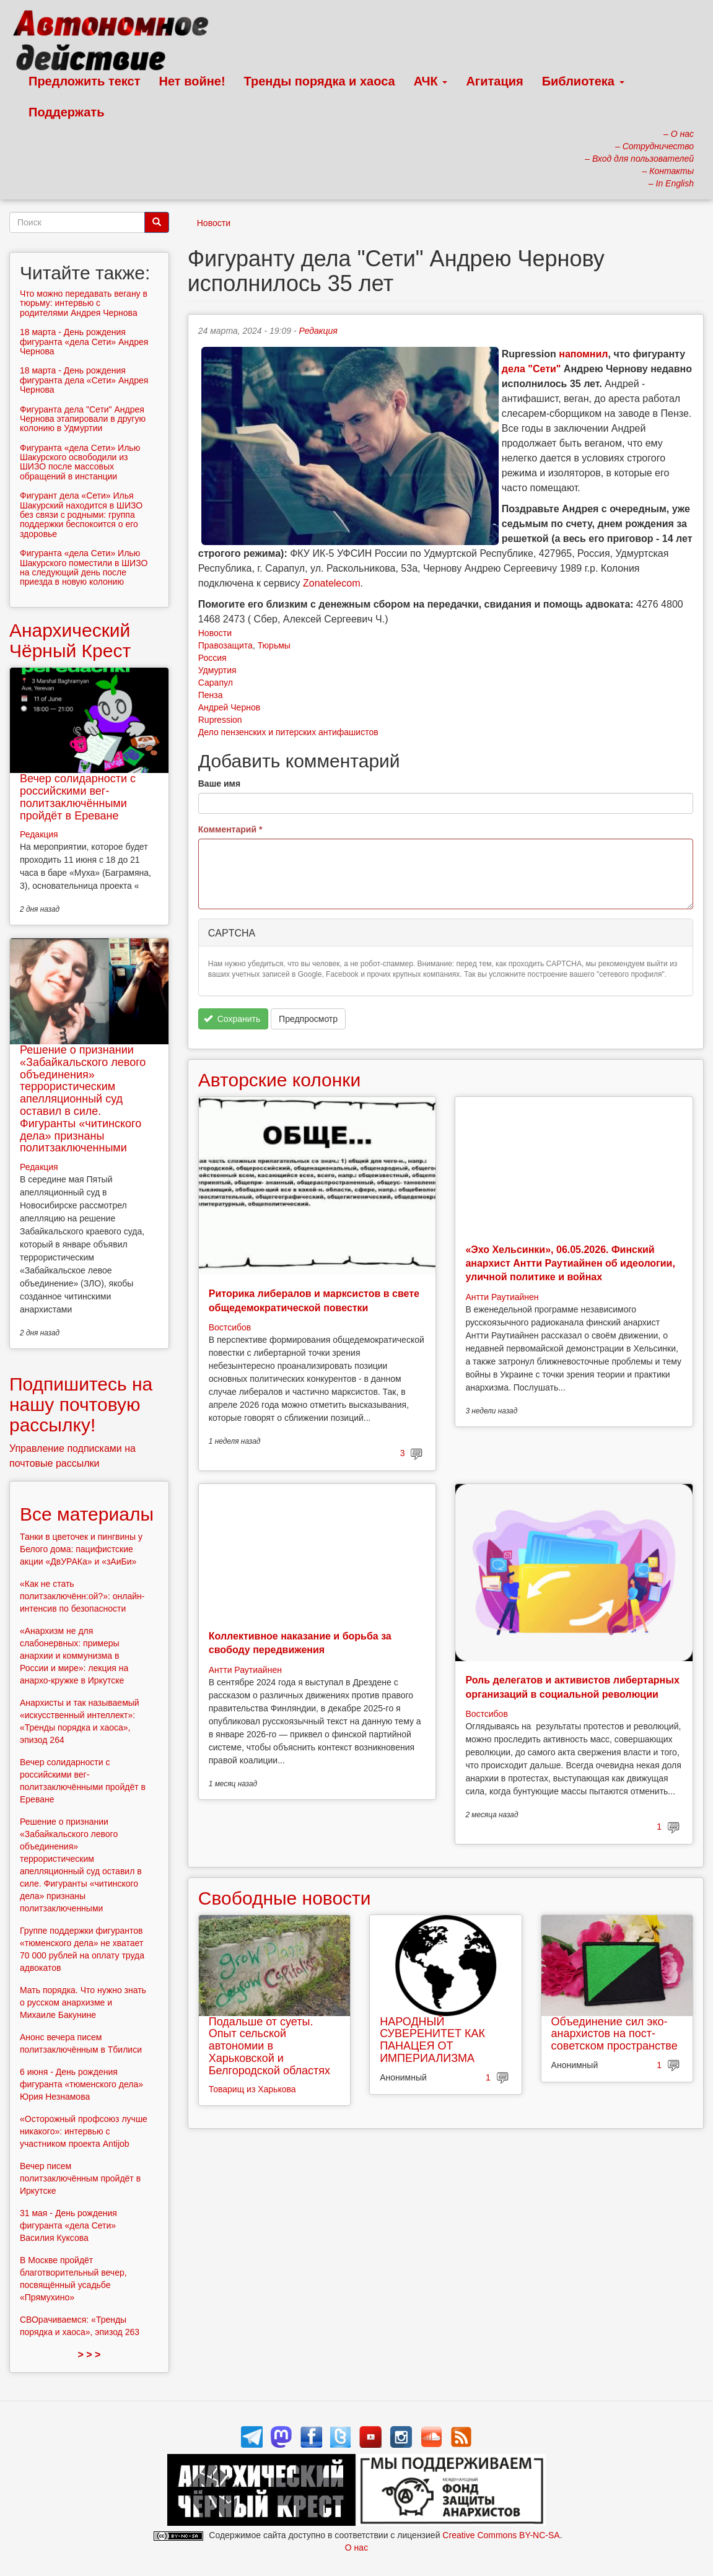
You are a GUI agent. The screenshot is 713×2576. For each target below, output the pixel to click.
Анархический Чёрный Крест (70, 640)
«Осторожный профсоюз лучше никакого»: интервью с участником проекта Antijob (83, 2131)
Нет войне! (192, 81)
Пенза (210, 695)
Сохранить (232, 1019)
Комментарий (230, 829)
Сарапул (215, 683)
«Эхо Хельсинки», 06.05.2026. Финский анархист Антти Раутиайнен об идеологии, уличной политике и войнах (570, 1263)
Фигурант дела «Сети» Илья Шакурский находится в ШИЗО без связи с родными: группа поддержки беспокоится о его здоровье (81, 515)
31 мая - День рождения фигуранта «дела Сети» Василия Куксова (68, 2225)
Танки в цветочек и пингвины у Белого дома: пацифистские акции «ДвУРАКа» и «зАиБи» (81, 1549)
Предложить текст (84, 81)
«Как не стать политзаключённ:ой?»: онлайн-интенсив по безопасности (82, 1596)
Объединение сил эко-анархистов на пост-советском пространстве (614, 2034)
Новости (213, 223)
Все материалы (87, 1514)
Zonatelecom (332, 583)
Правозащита (225, 645)
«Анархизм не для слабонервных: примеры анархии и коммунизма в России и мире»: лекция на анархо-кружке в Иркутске (74, 1655)
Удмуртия (217, 670)
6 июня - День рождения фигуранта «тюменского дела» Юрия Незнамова (81, 2084)
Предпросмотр (308, 1019)
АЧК (431, 81)
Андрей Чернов (229, 707)
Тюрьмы (274, 645)
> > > (88, 2354)
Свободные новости (284, 1898)
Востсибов (230, 1327)
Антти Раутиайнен (501, 1297)
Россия (212, 658)
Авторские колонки (279, 1080)
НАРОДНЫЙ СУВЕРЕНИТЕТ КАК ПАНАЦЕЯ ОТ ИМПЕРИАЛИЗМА (432, 2039)
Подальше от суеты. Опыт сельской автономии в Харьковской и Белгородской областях (269, 2046)
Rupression (220, 720)
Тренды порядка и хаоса (319, 81)
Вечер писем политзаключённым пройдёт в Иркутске (80, 2178)
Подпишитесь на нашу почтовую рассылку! (80, 1404)
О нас (356, 2547)
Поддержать (66, 112)
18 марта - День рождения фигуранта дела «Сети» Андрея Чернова (84, 380)
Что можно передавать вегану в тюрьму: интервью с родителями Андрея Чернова (83, 303)
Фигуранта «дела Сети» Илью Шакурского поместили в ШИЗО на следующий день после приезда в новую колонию (83, 567)
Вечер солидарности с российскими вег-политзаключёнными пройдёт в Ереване (78, 796)
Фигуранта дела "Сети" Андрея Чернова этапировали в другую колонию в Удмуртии (83, 419)
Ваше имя (219, 783)
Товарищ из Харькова (252, 2089)
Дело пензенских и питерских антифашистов (288, 732)
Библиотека (583, 81)
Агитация (494, 81)
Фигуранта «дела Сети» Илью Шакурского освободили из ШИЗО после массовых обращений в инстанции (80, 462)
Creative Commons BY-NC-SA (500, 2535)
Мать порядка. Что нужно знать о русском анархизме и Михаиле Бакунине (83, 2002)
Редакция (318, 331)
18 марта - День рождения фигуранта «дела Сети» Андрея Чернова (84, 341)
